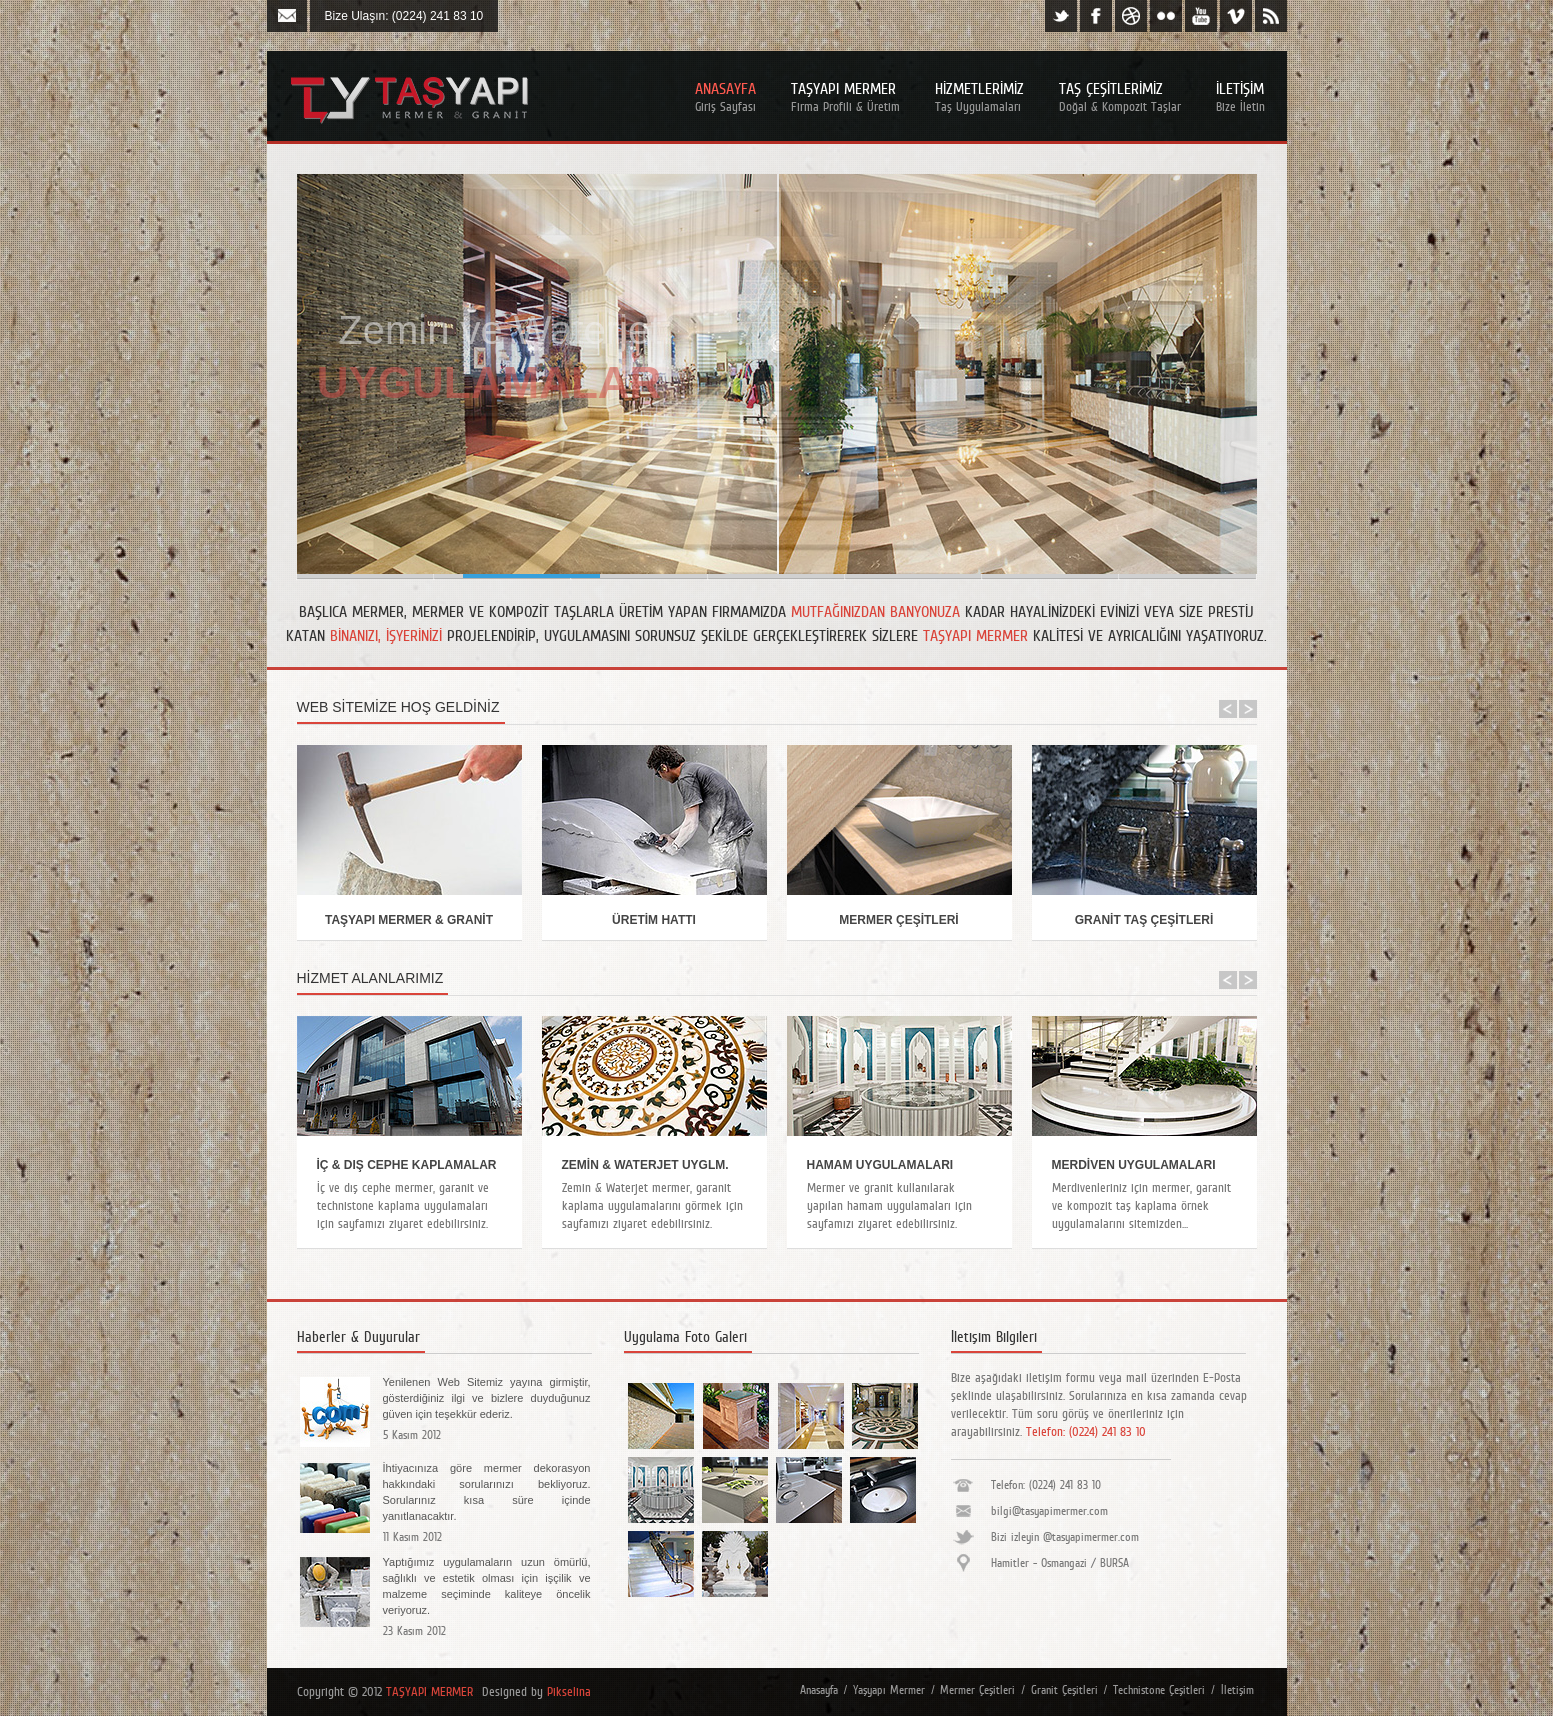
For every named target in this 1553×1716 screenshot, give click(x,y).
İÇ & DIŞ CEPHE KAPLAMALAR (407, 1165)
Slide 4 (913, 576)
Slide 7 (1187, 576)
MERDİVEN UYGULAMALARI (1134, 1165)
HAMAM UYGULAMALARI (880, 1165)
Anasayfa (725, 96)
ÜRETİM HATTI (654, 920)
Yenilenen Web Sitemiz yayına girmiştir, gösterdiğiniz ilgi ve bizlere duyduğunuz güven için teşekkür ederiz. (487, 1398)
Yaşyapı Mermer (889, 1690)
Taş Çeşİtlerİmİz (1120, 96)
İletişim (1237, 1690)
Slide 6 (365, 576)
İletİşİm (1240, 96)
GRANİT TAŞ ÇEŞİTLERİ (1144, 920)
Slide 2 (639, 576)
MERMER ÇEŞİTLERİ (898, 920)
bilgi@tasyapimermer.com (1049, 1511)
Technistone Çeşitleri (1159, 1690)
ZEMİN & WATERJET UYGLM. (645, 1165)
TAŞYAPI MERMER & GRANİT (409, 920)
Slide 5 (1050, 576)
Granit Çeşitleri (1064, 1690)
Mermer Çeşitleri (977, 1690)
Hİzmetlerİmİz (979, 96)
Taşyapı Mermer (845, 96)
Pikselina (569, 1691)
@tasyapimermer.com (1091, 1537)
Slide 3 (776, 576)
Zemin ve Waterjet (499, 330)
